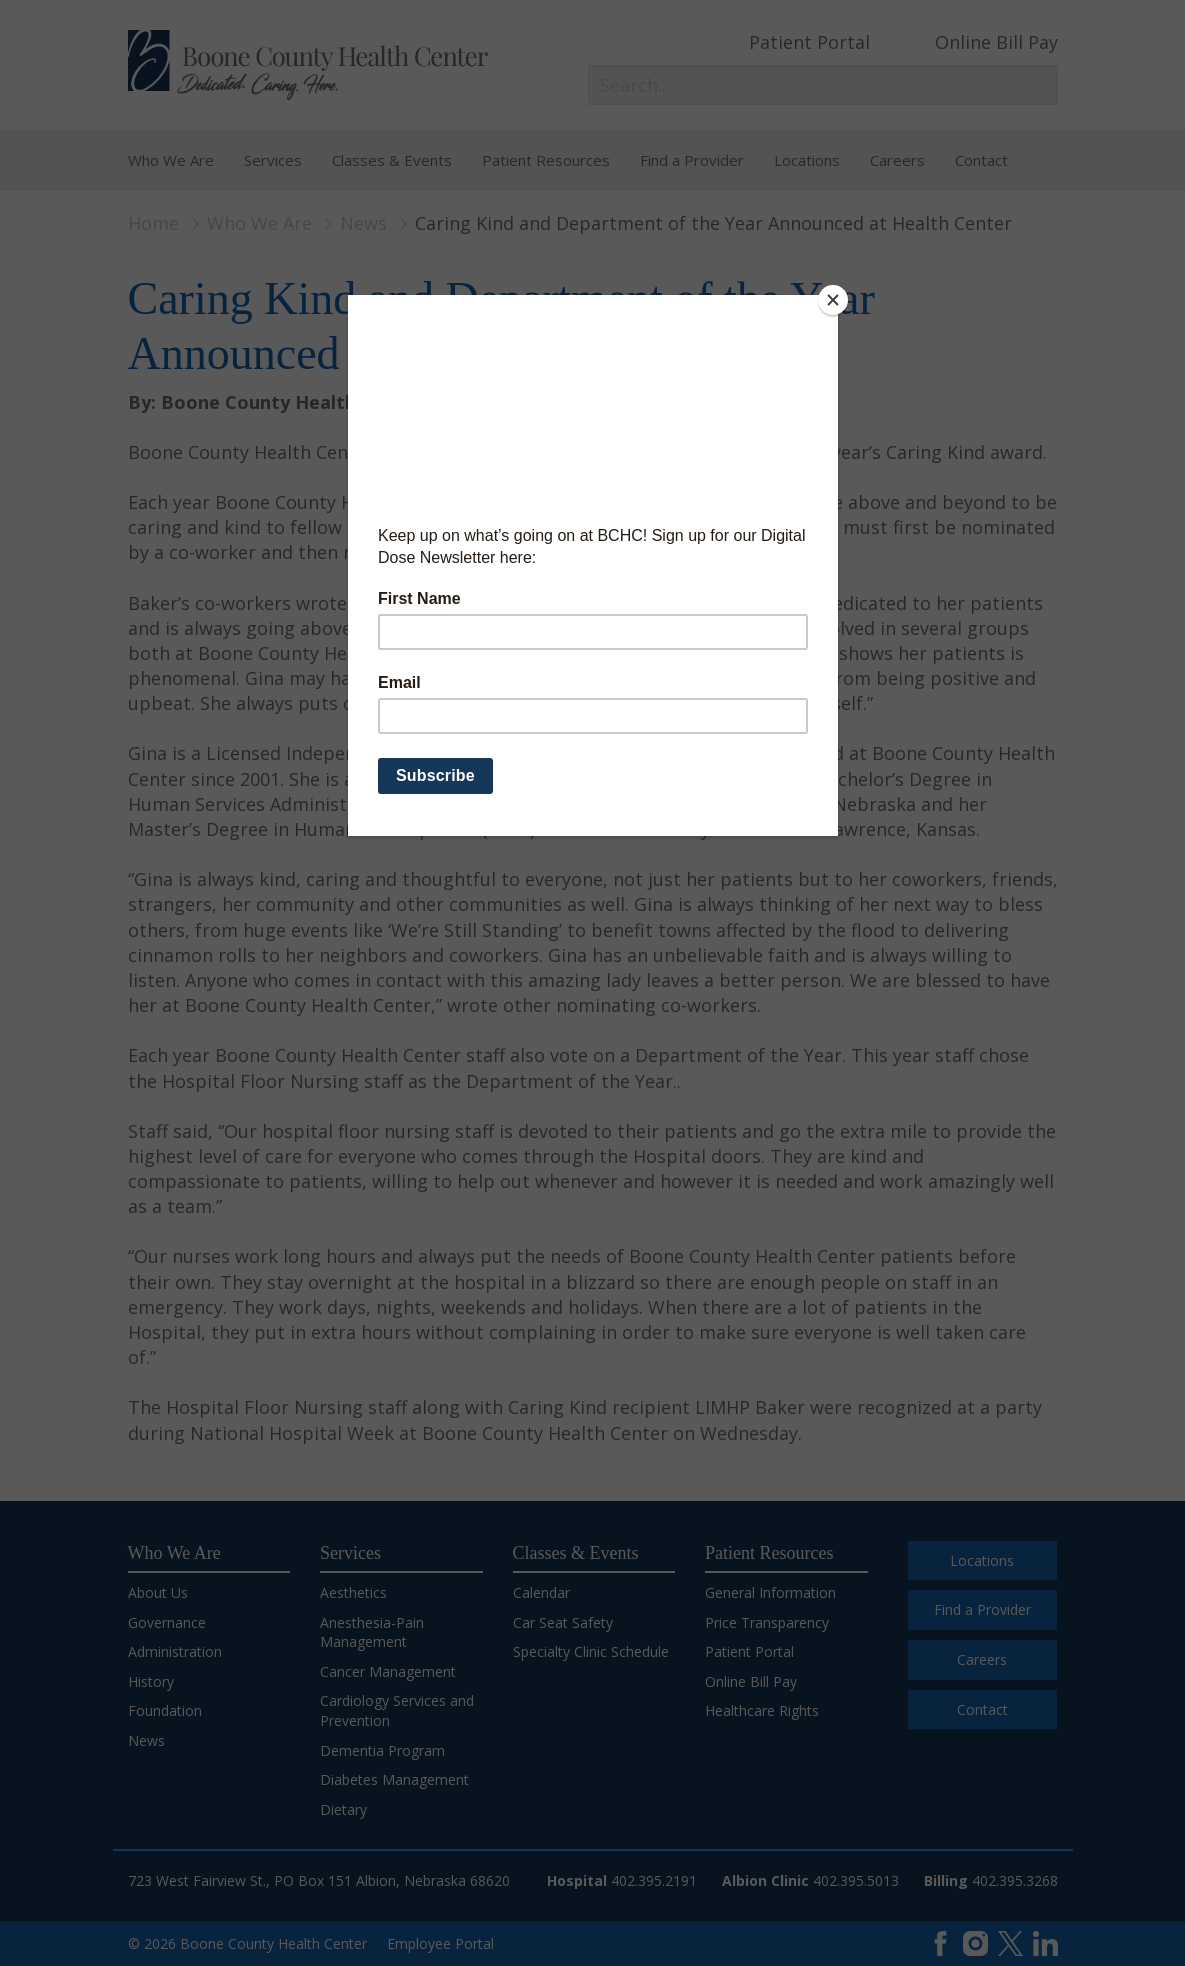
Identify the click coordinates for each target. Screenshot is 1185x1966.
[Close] (833, 300)
